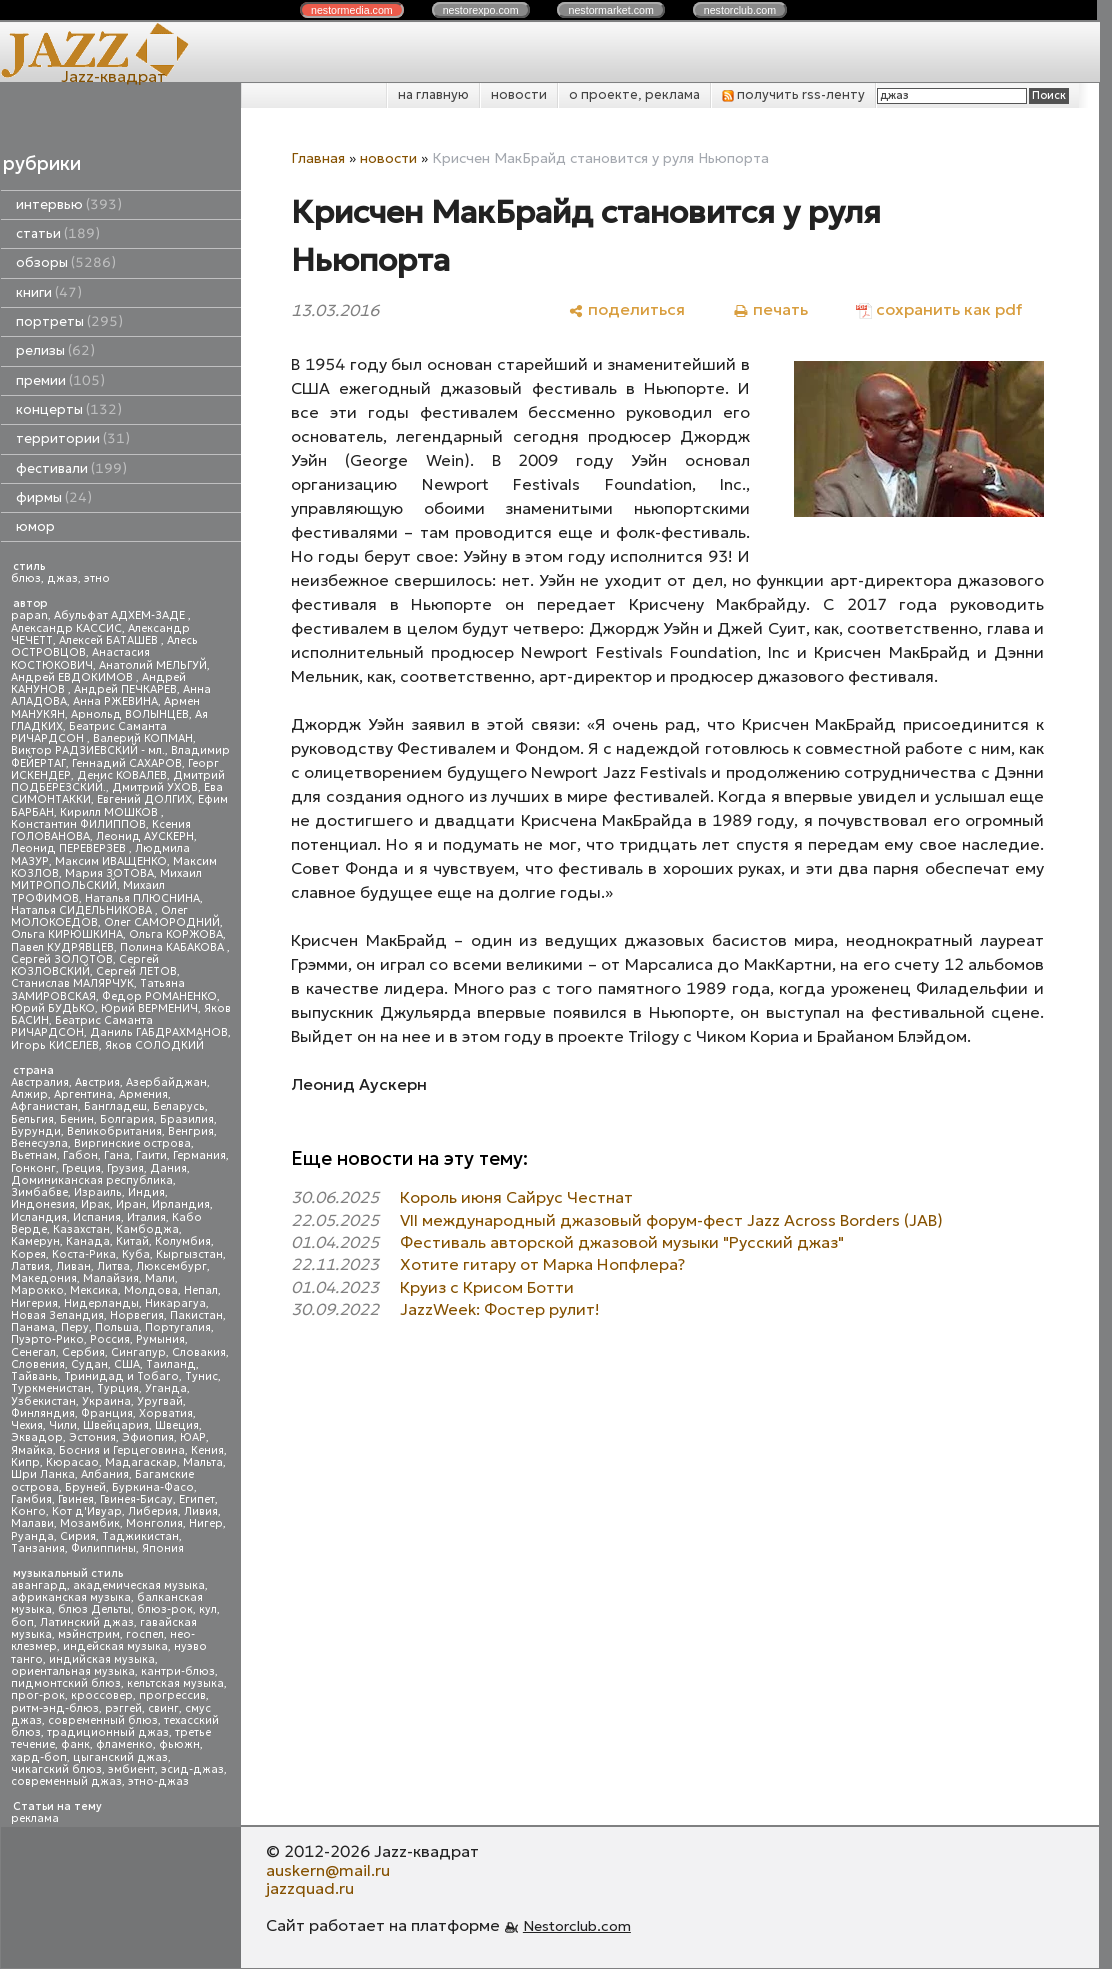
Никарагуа (175, 1303)
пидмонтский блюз (66, 1683)
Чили (63, 1425)
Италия (146, 1217)
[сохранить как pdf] (939, 309)
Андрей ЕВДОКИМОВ (73, 677)
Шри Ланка (43, 1474)
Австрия (97, 1082)
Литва (113, 1266)
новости (519, 94)
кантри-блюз (178, 1671)
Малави (32, 1523)
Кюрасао (72, 1462)
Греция (81, 1168)
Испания (97, 1217)
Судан (89, 1364)
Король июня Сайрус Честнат (516, 1197)
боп (22, 1622)
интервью (69, 204)
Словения (38, 1364)
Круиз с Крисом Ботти (487, 1287)
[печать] (770, 309)
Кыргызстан (189, 1254)
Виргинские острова (132, 1143)
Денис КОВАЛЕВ (122, 775)
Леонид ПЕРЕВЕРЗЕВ (70, 848)
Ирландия (181, 1204)
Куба (136, 1254)
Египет (197, 1499)
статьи (58, 233)
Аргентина (83, 1094)
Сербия (83, 1352)
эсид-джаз (192, 1769)
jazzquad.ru (310, 1888)
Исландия (39, 1217)
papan (29, 615)
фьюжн (179, 1744)
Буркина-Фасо (153, 1487)
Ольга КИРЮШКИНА (67, 934)
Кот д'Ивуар (87, 1511)
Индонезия (43, 1204)
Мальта (203, 1462)
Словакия (199, 1352)
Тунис (201, 1376)
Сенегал (33, 1352)
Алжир (29, 1094)
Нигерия (34, 1303)
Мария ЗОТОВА (109, 873)
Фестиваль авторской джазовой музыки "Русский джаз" (622, 1242)
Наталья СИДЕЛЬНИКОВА (83, 910)
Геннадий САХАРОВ (127, 763)
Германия (199, 1155)
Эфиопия (148, 1437)
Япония (163, 1548)
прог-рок (38, 1695)
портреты (69, 321)
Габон (80, 1155)
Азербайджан (166, 1082)
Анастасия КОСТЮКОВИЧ (80, 658)
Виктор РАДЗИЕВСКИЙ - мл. (88, 750)
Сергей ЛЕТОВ (136, 971)
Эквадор (37, 1437)
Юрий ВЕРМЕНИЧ (149, 1008)
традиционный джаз (108, 1732)
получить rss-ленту (793, 94)
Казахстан (81, 1229)
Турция (118, 1388)
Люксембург (171, 1266)
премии (60, 380)
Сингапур (138, 1352)
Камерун (35, 1241)
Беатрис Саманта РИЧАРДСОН (89, 732)
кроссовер (102, 1695)
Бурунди (36, 1131)
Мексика (94, 1290)
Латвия (30, 1266)
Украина (106, 1401)
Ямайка (32, 1450)
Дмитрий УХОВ (155, 787)
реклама (35, 1818)
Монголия (154, 1523)
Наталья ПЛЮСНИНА (142, 898)
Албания (105, 1474)
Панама (33, 1327)
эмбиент (131, 1769)
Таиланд (171, 1364)
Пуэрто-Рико (47, 1339)
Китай (132, 1241)
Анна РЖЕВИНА (115, 701)
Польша (117, 1327)
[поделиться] (626, 309)
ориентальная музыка (73, 1671)
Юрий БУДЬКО (53, 1008)
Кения (207, 1450)
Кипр (25, 1462)
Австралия (40, 1082)
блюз (26, 578)
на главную (433, 94)
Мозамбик (90, 1523)
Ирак (95, 1204)
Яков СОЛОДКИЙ (154, 1045)
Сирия (78, 1536)
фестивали (71, 468)
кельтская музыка (175, 1683)
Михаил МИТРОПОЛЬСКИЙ (106, 879)
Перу (75, 1327)
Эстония (92, 1437)
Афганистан (44, 1106)
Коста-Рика (84, 1254)
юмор (35, 526)
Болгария (127, 1119)
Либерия (153, 1511)
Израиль (98, 1192)
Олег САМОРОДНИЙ (162, 922)
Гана (117, 1155)
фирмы (54, 497)
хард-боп (39, 1757)
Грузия (125, 1168)
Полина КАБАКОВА (173, 947)
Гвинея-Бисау (136, 1499)
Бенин (77, 1119)
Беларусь (179, 1106)
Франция (107, 1413)
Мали (160, 1278)
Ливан (73, 1266)
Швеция (177, 1425)
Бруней (85, 1487)
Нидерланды (101, 1303)
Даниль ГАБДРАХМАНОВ (159, 1032)
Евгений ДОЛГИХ (144, 799)
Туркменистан (51, 1388)
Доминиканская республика (92, 1180)
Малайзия (111, 1278)
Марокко (37, 1290)
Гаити (151, 1155)
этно (97, 578)
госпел (145, 1634)
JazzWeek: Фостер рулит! (500, 1309)
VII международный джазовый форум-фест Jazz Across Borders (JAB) (671, 1220)
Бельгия (32, 1119)
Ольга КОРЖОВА (176, 934)
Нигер (206, 1523)
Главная (318, 158)
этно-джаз (158, 1781)
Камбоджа (147, 1229)
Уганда (166, 1388)
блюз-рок (165, 1609)
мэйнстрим (89, 1634)
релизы (55, 350)
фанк (75, 1744)
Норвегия (137, 1315)
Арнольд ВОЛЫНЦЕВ (130, 714)
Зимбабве (39, 1192)
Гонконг (33, 1168)
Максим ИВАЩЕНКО (111, 861)
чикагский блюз (56, 1769)
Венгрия (191, 1131)
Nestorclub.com (577, 1926)
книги (49, 292)
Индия (146, 1192)
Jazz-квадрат (113, 76)
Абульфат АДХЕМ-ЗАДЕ (121, 615)
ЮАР (193, 1437)
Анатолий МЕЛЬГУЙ (153, 665)
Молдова (151, 1290)
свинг (163, 1708)
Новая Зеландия (57, 1315)
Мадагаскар (141, 1462)
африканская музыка (71, 1597)
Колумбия (183, 1241)
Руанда (32, 1536)
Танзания (38, 1548)
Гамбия (31, 1499)
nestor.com (352, 10)
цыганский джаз (120, 1757)
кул (208, 1609)
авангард (39, 1585)
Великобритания (114, 1131)
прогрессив (172, 1695)
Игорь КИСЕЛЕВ (55, 1045)
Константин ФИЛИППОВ (78, 824)
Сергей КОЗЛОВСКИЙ (85, 965)
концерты (69, 409)
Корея (28, 1254)
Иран (131, 1204)
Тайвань (34, 1376)
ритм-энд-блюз (55, 1708)
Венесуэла (39, 1143)
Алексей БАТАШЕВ (110, 640)
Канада (88, 1241)
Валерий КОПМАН (143, 738)
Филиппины (103, 1548)
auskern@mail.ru (328, 1870)
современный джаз (66, 1781)
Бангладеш (115, 1106)
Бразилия (187, 1119)
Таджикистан (140, 1536)
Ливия (201, 1511)
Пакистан (196, 1315)
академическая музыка (139, 1585)
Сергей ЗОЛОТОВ (62, 959)
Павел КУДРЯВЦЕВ (62, 947)
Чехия (27, 1425)
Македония (44, 1278)
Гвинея (76, 1499)
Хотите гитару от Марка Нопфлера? (542, 1264)
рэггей (123, 1708)
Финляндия (43, 1413)
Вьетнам (34, 1155)
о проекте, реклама (634, 94)
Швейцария (116, 1425)
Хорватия (166, 1413)
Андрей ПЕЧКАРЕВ (125, 689)
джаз (62, 578)
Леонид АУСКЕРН (145, 836)
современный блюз (103, 1720)
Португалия (178, 1327)
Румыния (160, 1339)
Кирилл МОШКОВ (110, 812)
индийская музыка (102, 1659)
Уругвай (160, 1401)
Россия (110, 1339)
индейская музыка (115, 1646)
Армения (143, 1094)
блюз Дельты (94, 1609)
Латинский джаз (87, 1622)
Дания (168, 1168)
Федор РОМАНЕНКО (159, 996)
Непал (201, 1290)
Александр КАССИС (66, 628)
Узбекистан (43, 1401)
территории (73, 438)
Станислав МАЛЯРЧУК (72, 983)
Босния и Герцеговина (122, 1450)
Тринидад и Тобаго (121, 1376)
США (127, 1364)
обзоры (66, 262)
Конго (28, 1511)
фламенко (124, 1744)
